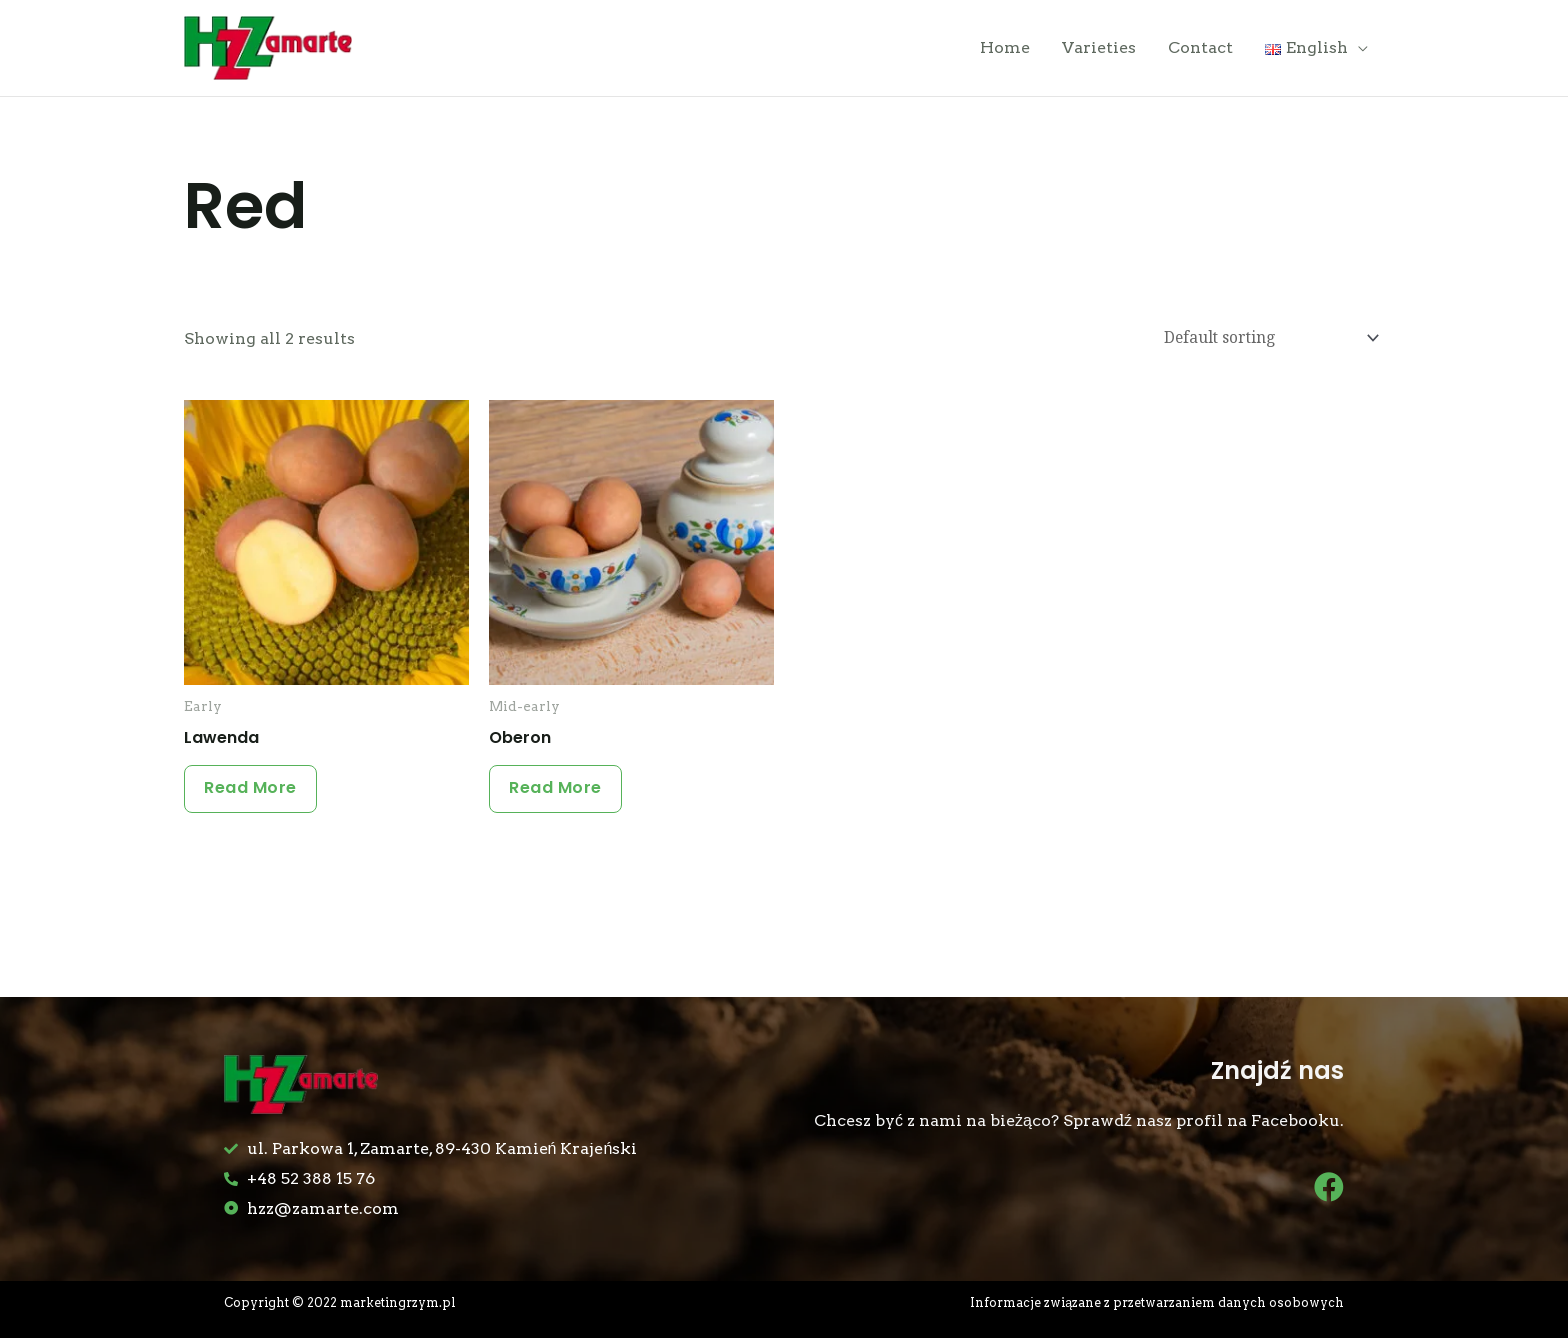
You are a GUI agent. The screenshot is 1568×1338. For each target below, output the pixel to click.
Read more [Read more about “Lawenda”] (255, 797)
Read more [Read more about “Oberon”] (560, 797)
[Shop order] (1265, 344)
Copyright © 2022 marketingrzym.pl (344, 1307)
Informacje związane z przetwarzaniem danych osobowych (1154, 1307)
